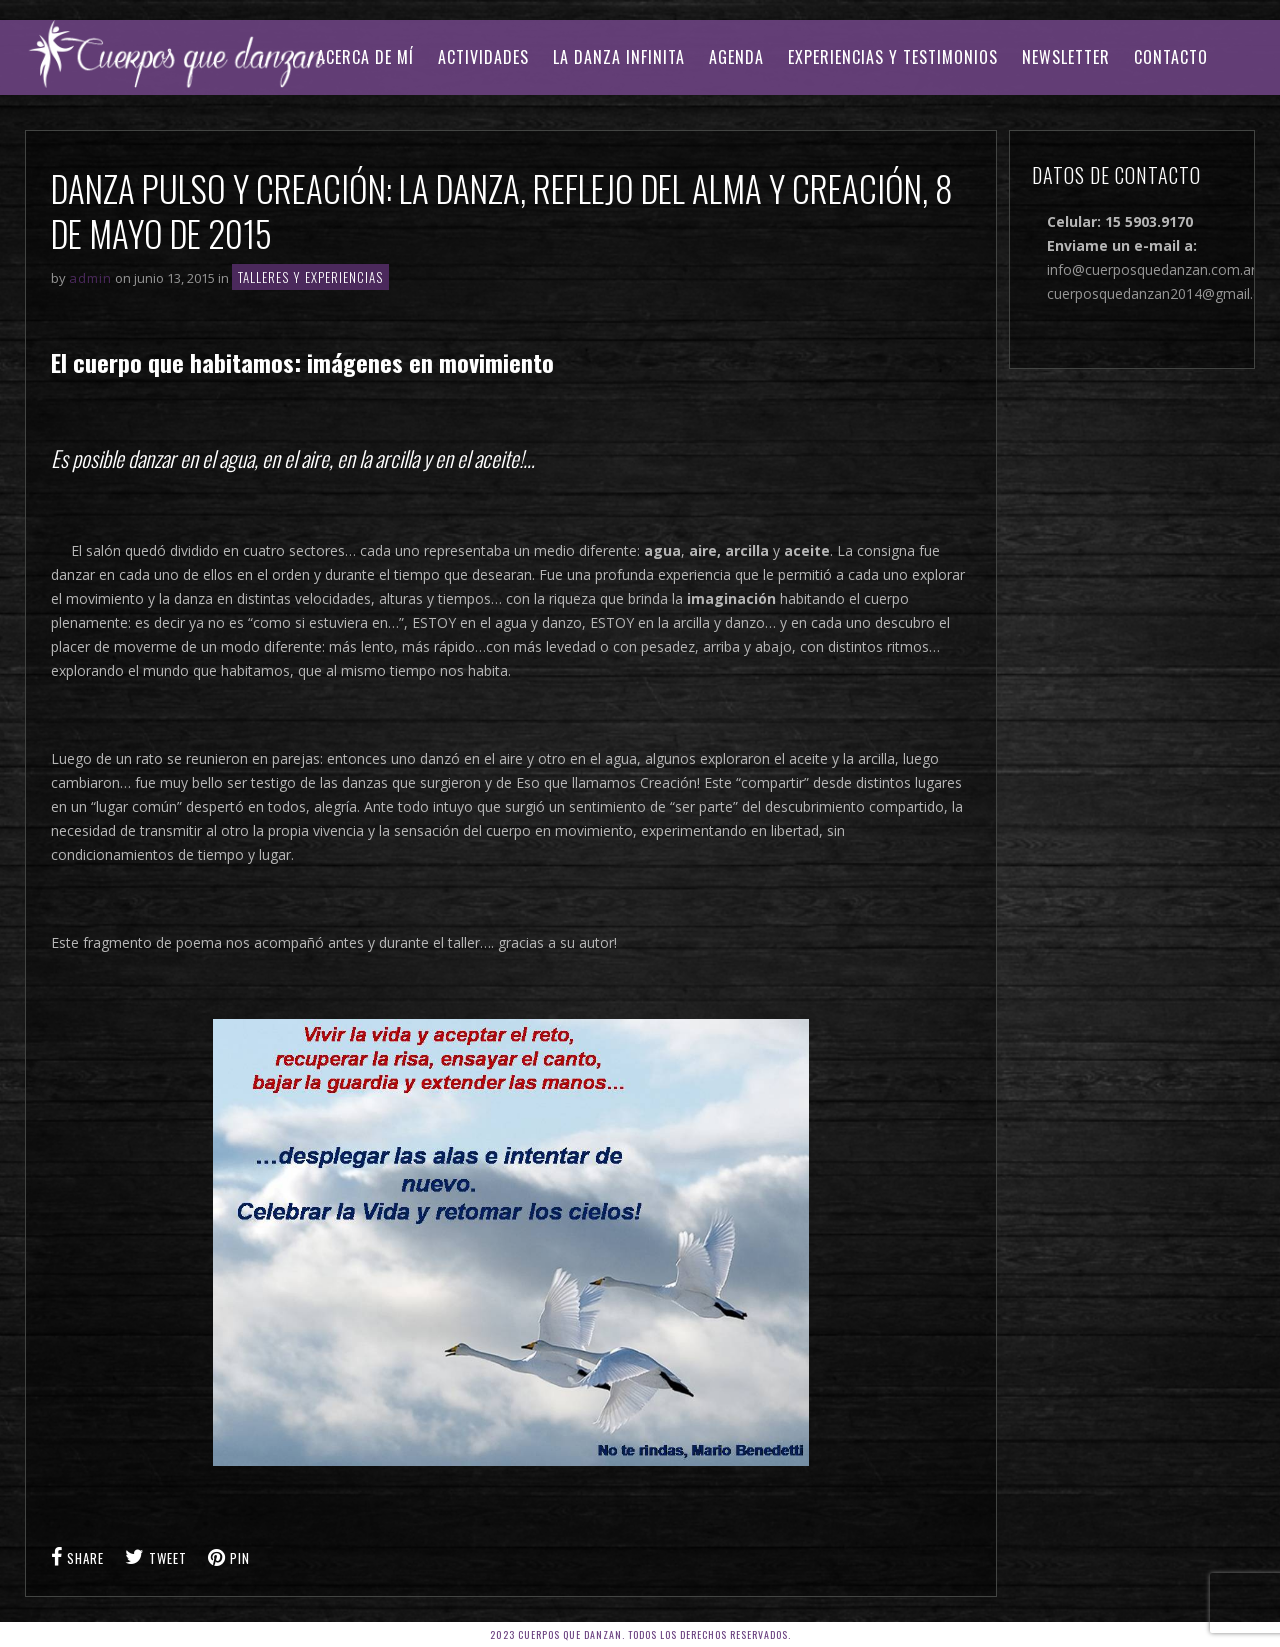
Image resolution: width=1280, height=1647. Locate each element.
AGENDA (736, 57)
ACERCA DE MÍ (365, 57)
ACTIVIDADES (483, 57)
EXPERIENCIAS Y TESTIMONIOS (893, 57)
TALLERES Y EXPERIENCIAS (310, 277)
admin (90, 278)
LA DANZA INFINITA (619, 57)
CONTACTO (1171, 57)
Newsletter (1066, 57)
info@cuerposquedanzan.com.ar (1151, 269)
